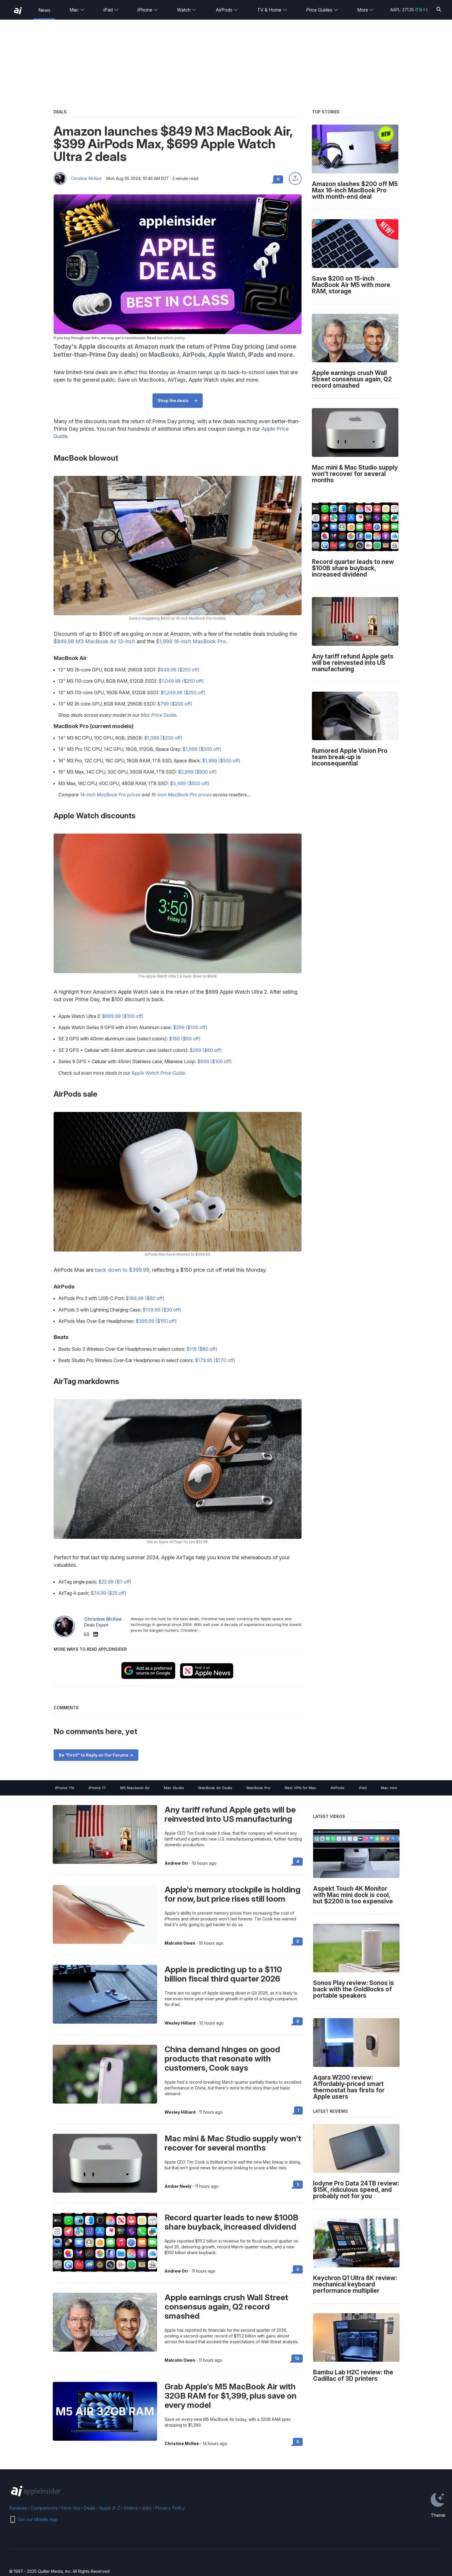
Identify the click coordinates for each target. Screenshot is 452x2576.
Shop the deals (173, 400)
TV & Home (272, 9)
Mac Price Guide (158, 715)
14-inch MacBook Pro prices (110, 795)
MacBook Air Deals (215, 1787)
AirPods (227, 9)
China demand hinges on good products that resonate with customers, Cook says (222, 2058)
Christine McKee (86, 178)
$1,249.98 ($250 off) (183, 692)
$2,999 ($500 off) (197, 772)
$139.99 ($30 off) (161, 1310)
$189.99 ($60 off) (145, 1298)
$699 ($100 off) (214, 1061)
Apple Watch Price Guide (158, 1073)
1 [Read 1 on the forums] (298, 2110)
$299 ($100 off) (190, 1027)
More (365, 9)
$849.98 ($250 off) (178, 670)
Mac (76, 9)
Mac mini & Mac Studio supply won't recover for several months (233, 2143)
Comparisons (44, 2508)
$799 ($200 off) (174, 704)
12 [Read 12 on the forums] (297, 2358)
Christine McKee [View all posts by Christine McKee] (182, 2443)
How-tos (70, 2508)
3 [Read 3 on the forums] (298, 2184)
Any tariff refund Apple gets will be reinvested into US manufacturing (230, 1814)
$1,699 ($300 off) (201, 749)
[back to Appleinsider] (18, 11)
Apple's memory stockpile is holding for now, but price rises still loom (232, 1894)
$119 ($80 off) (202, 1349)
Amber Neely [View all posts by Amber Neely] (178, 2186)
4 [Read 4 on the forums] (297, 1861)
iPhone (148, 9)
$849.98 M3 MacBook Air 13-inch (94, 641)
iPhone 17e (64, 1787)
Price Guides (322, 9)
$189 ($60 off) (185, 1039)
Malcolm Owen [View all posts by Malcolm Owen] (180, 1943)
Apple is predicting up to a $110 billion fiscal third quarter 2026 (223, 1974)
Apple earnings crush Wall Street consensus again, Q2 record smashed (226, 2306)
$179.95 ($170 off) (215, 1360)
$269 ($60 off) (206, 1050)
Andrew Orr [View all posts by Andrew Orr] (176, 1863)
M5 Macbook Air (135, 1787)
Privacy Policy (170, 2508)
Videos (131, 2508)
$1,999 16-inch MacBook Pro (191, 641)
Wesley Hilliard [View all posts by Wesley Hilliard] (180, 2023)
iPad (110, 9)
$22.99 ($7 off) (114, 1582)
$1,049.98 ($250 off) (181, 681)
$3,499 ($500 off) (189, 783)
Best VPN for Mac (301, 1787)
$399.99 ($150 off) (156, 1321)
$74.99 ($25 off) (108, 1593)
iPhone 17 (97, 1787)
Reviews (18, 2508)
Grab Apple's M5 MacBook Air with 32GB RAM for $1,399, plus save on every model (231, 2396)
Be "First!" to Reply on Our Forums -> (96, 1755)
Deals (89, 2508)
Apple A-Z (109, 2508)
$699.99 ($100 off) (123, 1016)
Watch (186, 9)
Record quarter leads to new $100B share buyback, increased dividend (231, 2222)
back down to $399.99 (122, 1270)
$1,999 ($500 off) (221, 760)
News (44, 10)
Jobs (147, 2508)
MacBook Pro (258, 1787)
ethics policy (173, 338)
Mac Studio (174, 1787)
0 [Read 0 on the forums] (297, 1941)
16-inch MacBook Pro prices (181, 795)
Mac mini (389, 1787)
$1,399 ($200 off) (163, 738)
